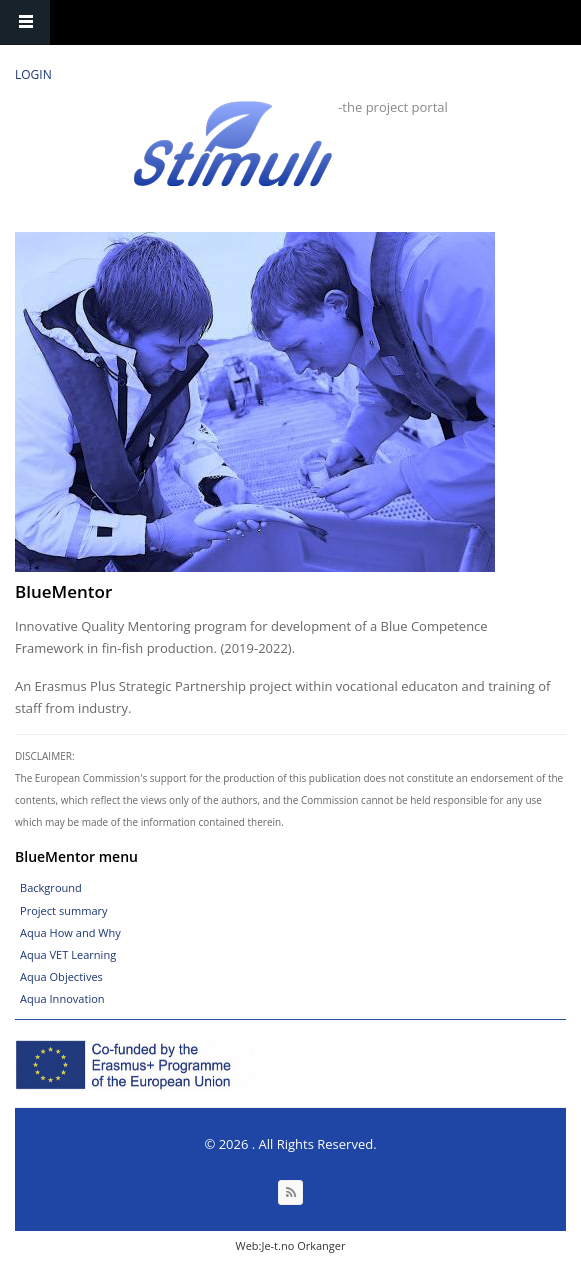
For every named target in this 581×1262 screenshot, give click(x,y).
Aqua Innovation (62, 998)
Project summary (64, 910)
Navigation (25, 22)
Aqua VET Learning (68, 954)
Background (51, 887)
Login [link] (33, 74)
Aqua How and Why (70, 932)
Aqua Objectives (61, 976)
